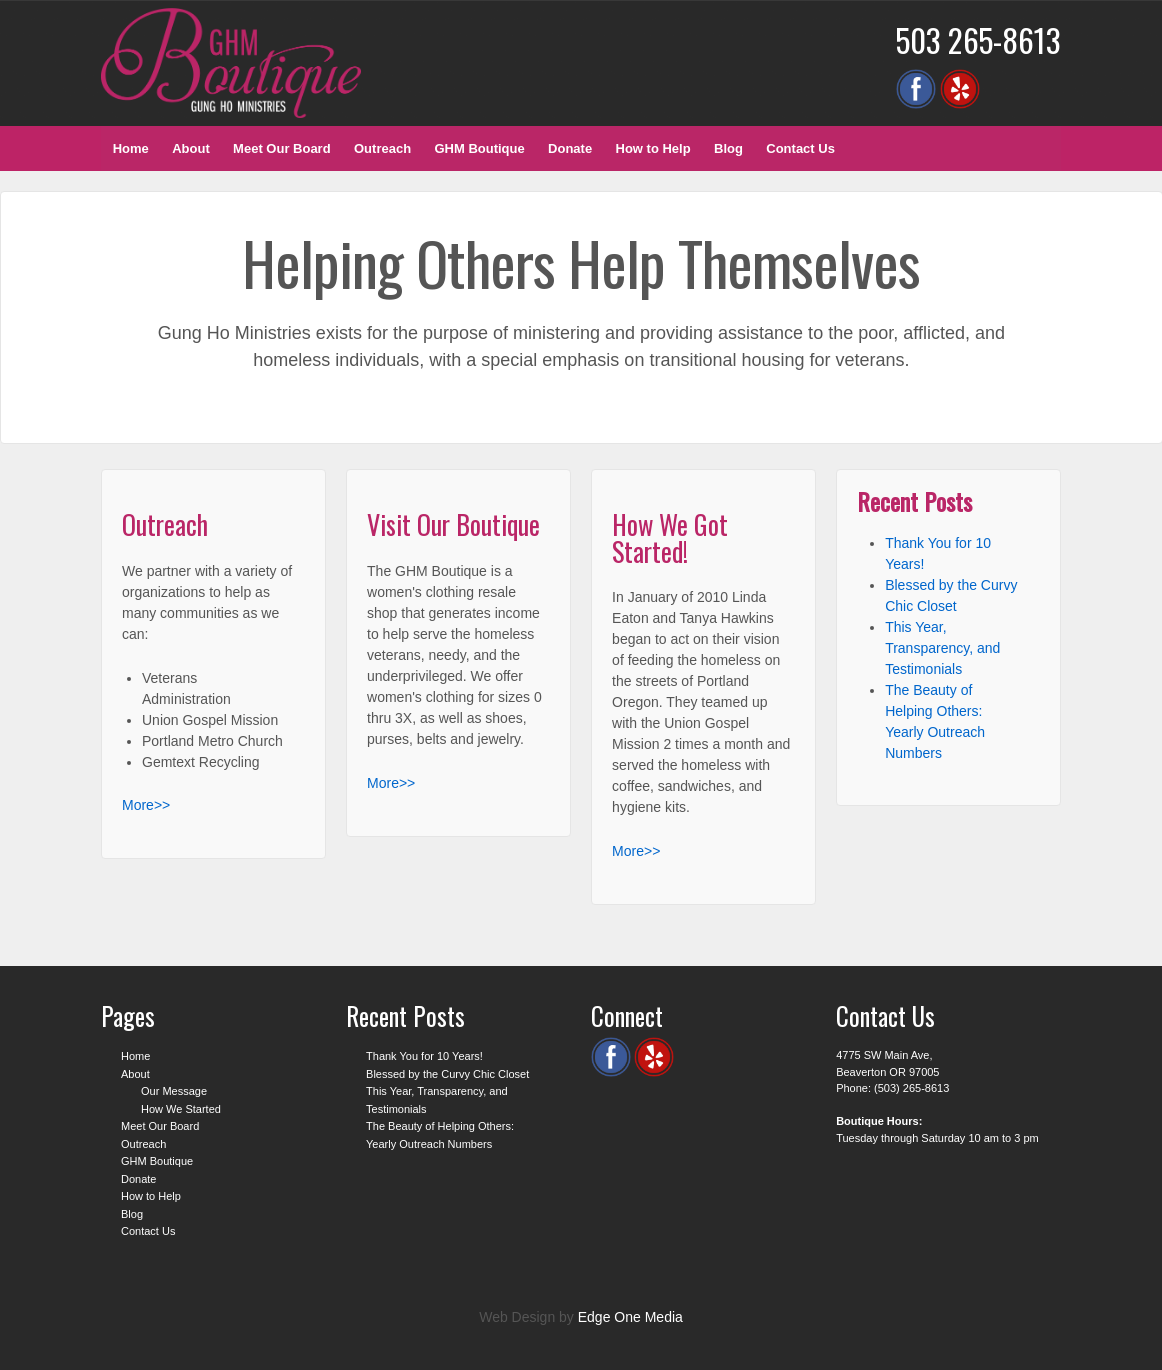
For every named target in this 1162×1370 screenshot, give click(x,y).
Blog (728, 148)
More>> (146, 805)
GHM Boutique (479, 148)
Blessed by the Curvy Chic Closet (447, 1074)
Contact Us (800, 148)
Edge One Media (630, 1317)
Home (131, 148)
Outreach (382, 148)
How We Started (181, 1109)
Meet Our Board (282, 148)
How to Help (653, 148)
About (191, 148)
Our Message (174, 1091)
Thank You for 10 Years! (424, 1056)
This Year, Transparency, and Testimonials (942, 648)
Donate (570, 148)
